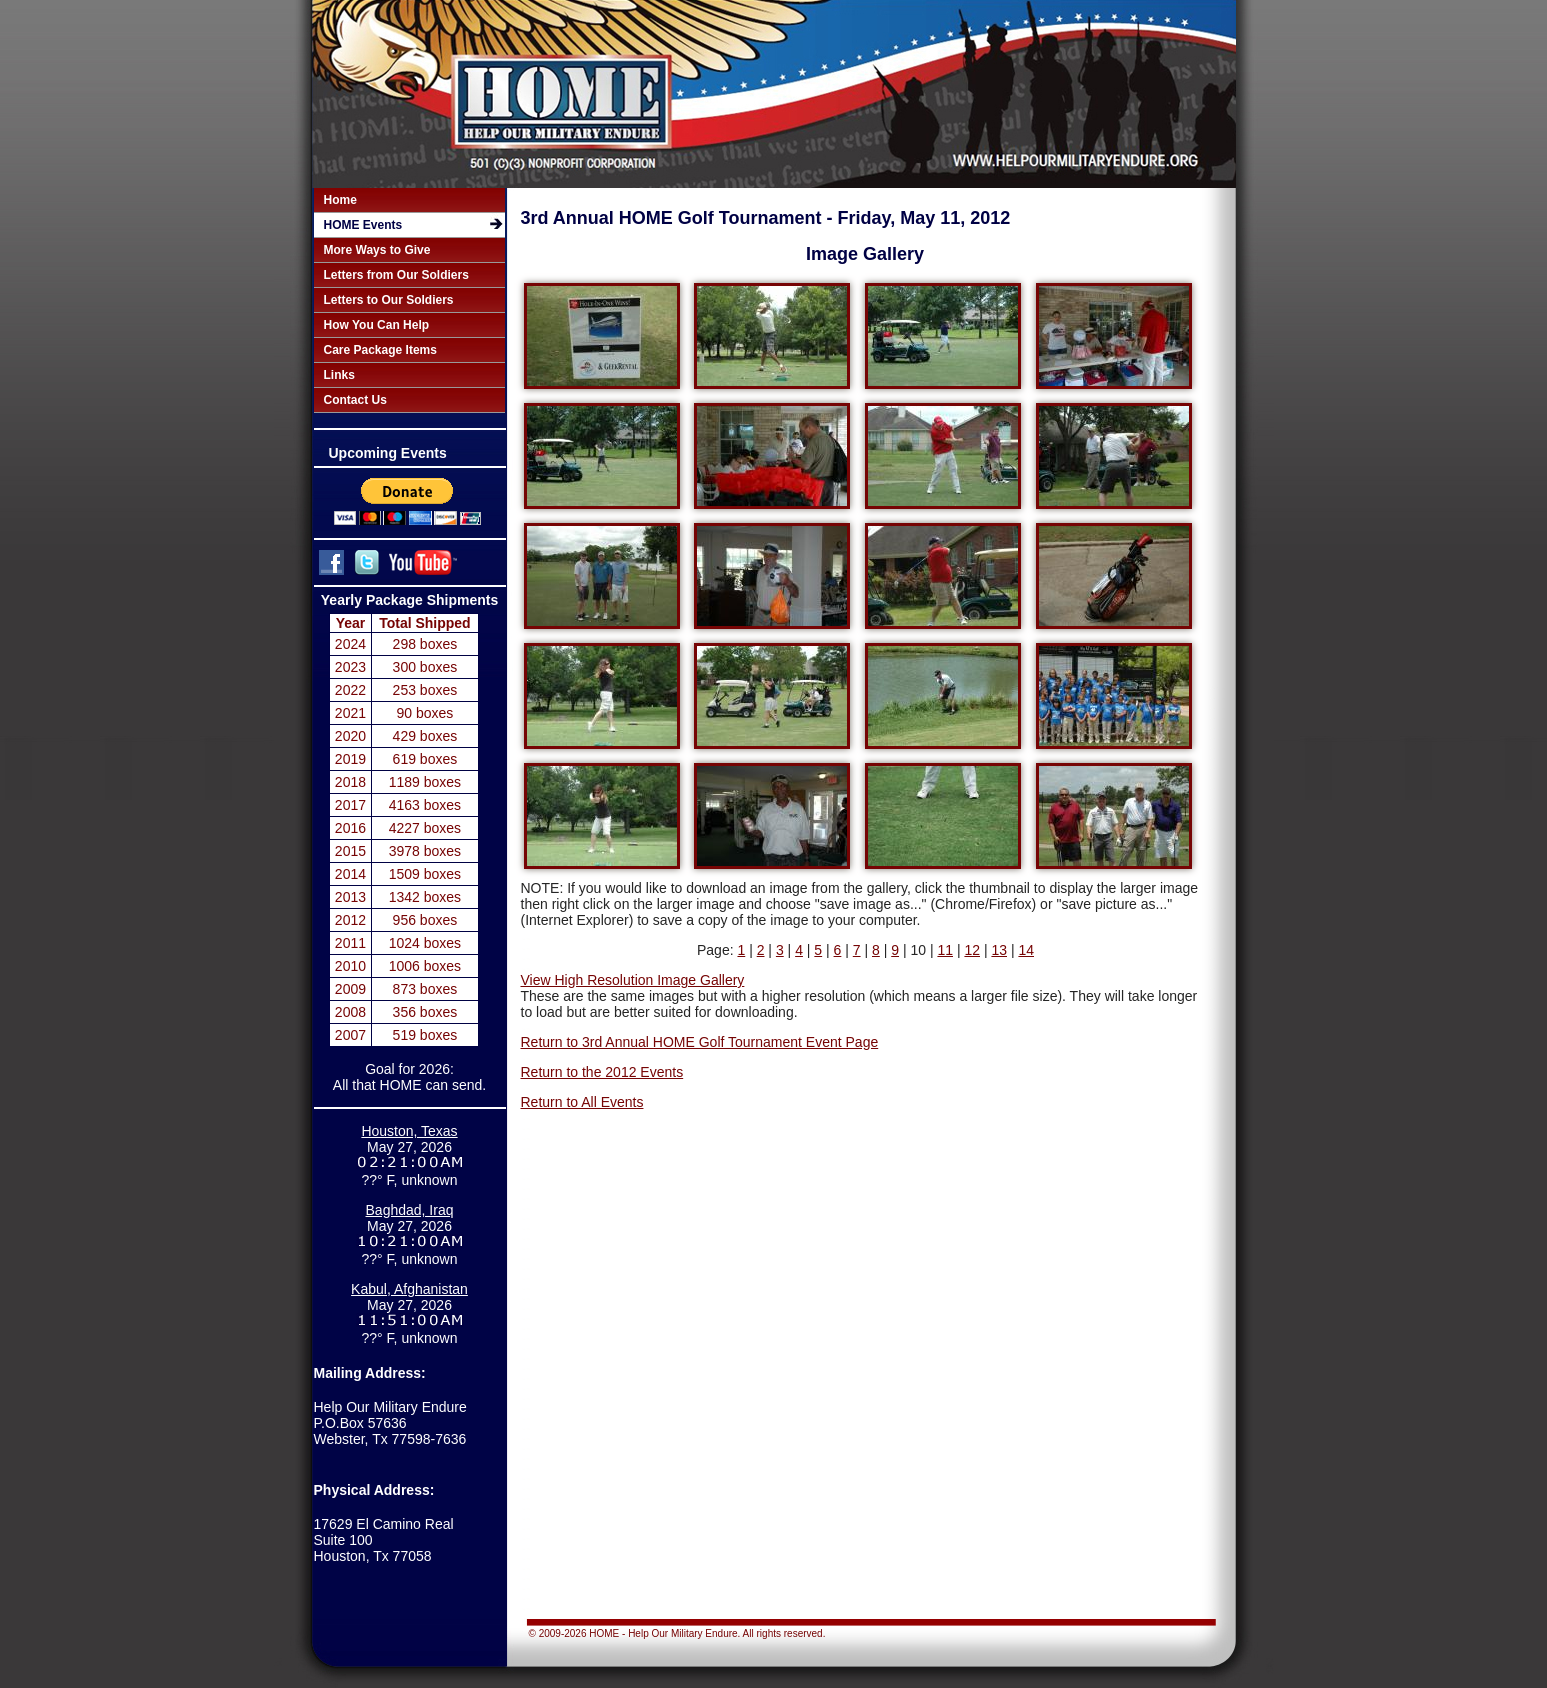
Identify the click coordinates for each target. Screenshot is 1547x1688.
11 (945, 950)
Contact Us (355, 400)
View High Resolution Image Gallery (633, 980)
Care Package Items (380, 350)
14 (1026, 950)
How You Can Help (377, 325)
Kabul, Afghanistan (409, 1289)
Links (339, 375)
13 (999, 950)
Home (340, 200)
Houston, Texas (409, 1131)
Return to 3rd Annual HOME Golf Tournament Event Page (700, 1042)
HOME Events (363, 225)
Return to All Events (582, 1102)
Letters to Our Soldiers (389, 300)
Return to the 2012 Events (602, 1072)
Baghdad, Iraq (410, 1210)
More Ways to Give (377, 250)
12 (972, 950)
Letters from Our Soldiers (396, 275)
